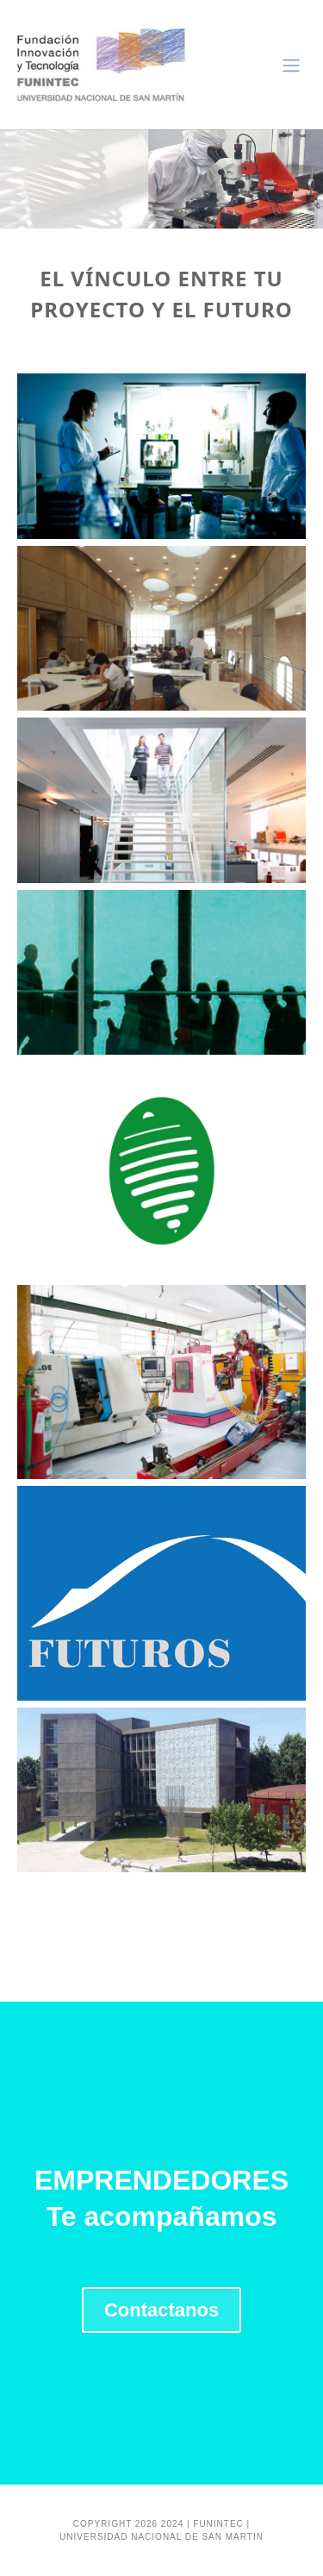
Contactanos (161, 2310)
